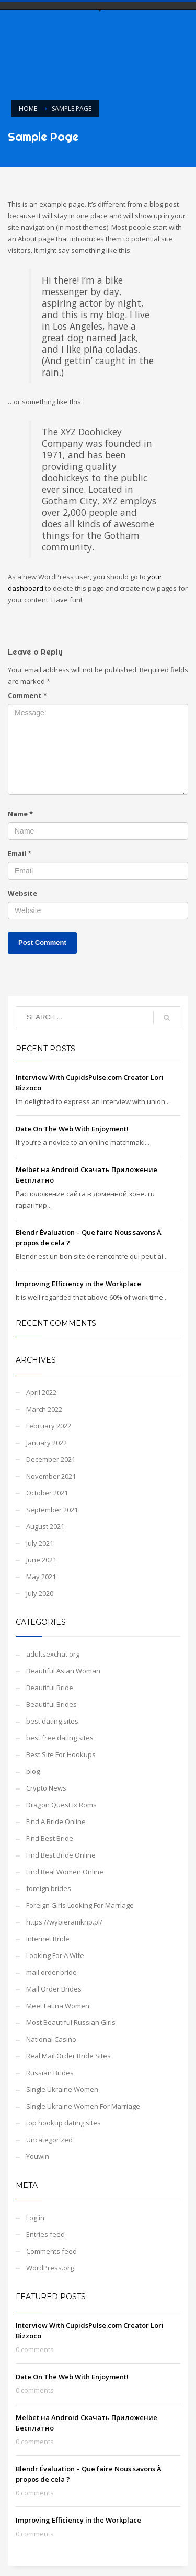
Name (20, 813)
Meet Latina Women (57, 2005)
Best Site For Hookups (61, 1754)
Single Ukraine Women (62, 2089)
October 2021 (47, 1493)
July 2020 (39, 1593)
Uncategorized (49, 2139)
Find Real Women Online (64, 1871)
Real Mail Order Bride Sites (68, 2056)
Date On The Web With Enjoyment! (72, 1128)
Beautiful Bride (49, 1687)
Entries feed (45, 2234)
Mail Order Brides (54, 1989)
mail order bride (51, 1972)
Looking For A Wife (55, 1955)
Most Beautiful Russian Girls (71, 2022)
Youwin (37, 2156)
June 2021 (41, 1560)
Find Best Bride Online (61, 1855)
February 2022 (48, 1426)
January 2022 (46, 1442)
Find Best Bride (49, 1838)
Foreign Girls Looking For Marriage (80, 1905)
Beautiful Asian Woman (63, 1670)
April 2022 (41, 1392)
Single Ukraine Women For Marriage (83, 2106)
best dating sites (52, 1721)
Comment (27, 695)
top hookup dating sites (63, 2123)
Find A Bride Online (56, 1821)
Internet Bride (48, 1938)
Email (19, 853)
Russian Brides (50, 2072)
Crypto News (46, 1788)
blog (33, 1771)
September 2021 (52, 1509)
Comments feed (51, 2251)
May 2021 (41, 1576)
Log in (35, 2217)
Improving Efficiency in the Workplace (78, 1283)
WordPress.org (50, 2268)
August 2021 (45, 1526)
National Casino (51, 2039)
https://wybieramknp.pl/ (64, 1922)
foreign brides (48, 1888)
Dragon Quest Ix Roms (61, 1804)
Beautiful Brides (51, 1704)
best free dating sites (60, 1737)
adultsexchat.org (52, 1654)
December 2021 (50, 1459)
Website (22, 893)
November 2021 (51, 1476)
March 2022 (44, 1409)
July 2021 (39, 1543)
